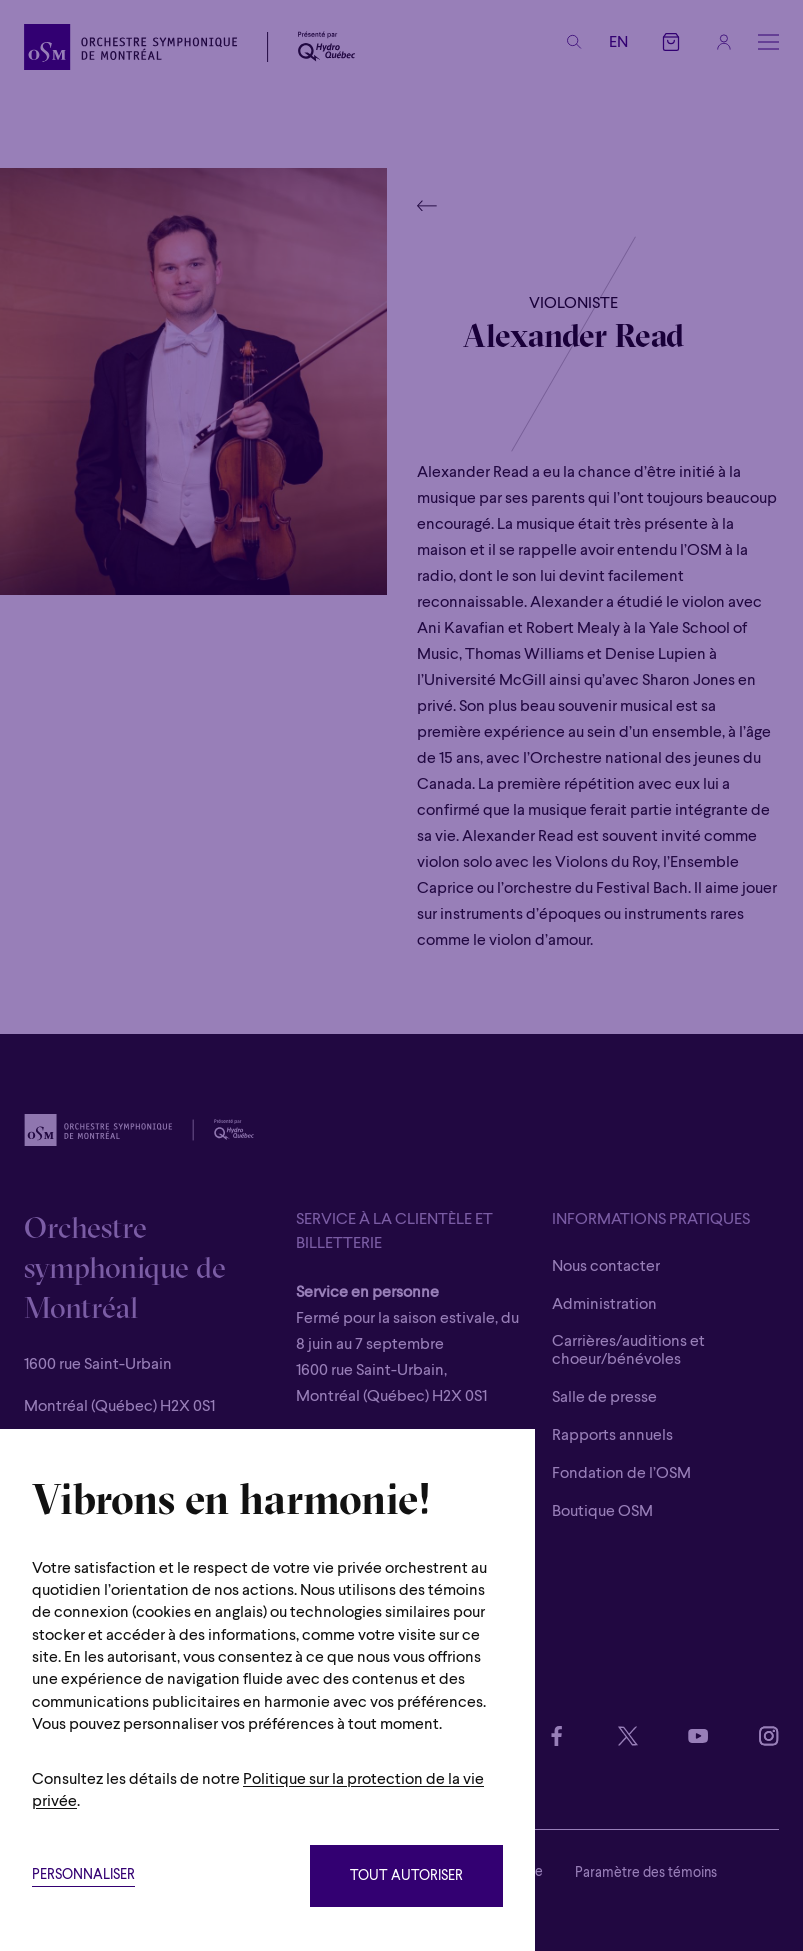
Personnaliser (83, 1875)
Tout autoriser (406, 1876)
